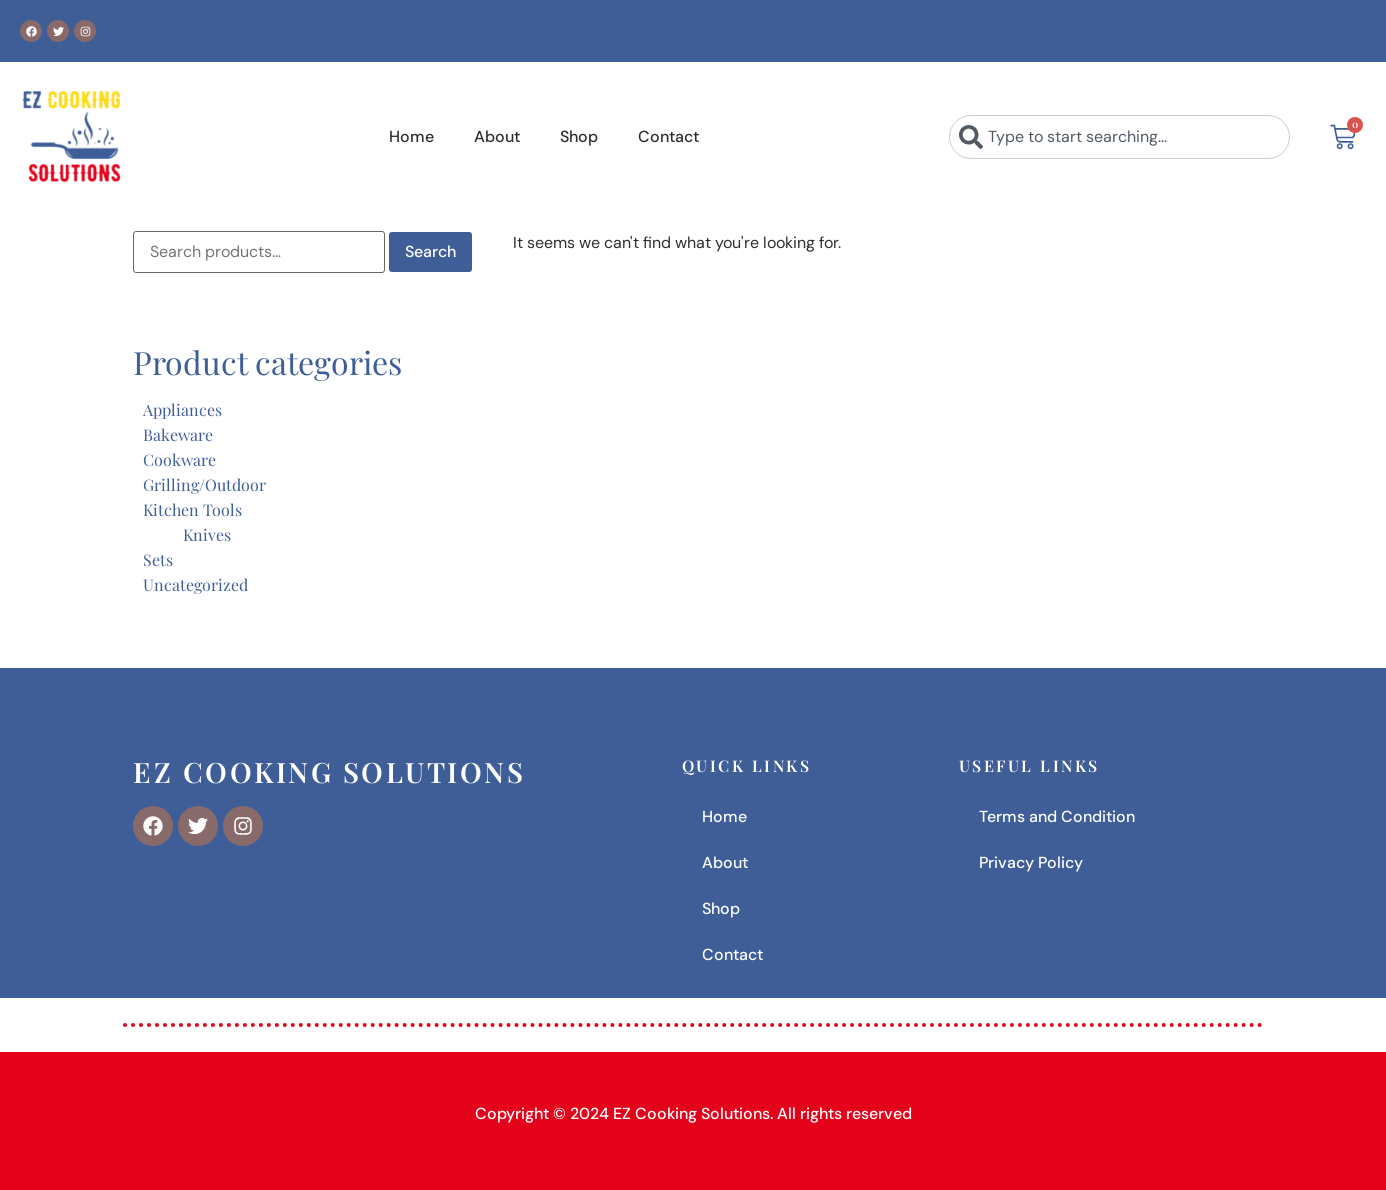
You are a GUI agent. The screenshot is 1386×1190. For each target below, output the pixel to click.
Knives (207, 534)
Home (411, 136)
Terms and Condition (1057, 816)
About (497, 136)
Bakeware (178, 434)
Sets (158, 559)
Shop (579, 136)
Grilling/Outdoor (204, 484)
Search (430, 251)
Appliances (182, 409)
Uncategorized (195, 584)
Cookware (179, 459)
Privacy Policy (1031, 862)
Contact (668, 136)
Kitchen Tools (192, 509)
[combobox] (1120, 137)
